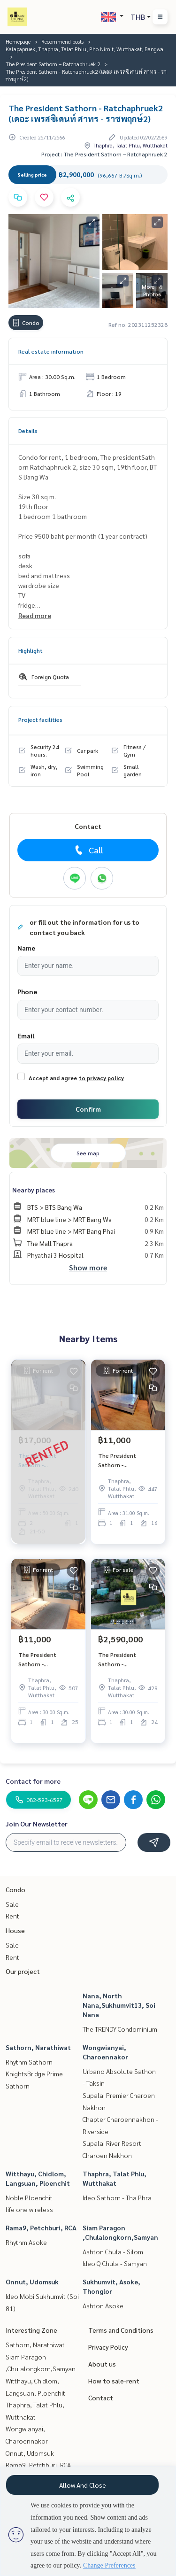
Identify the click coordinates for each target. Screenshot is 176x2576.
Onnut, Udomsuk (32, 2281)
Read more (34, 615)
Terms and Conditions (120, 2330)
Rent (12, 1915)
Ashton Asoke (103, 2305)
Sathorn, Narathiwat (38, 2047)
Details (28, 430)
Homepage (18, 41)
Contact (100, 2397)
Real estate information (51, 351)
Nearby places (33, 1189)
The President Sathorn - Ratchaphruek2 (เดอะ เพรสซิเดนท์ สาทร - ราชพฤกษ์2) (126, 1461)
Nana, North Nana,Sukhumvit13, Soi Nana (119, 2005)
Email (25, 1035)
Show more (88, 1267)
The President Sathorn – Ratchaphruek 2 (53, 64)
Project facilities (40, 719)
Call (88, 850)
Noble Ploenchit (29, 2197)
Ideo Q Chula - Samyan (115, 2263)
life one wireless (29, 2209)
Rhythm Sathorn (29, 2062)
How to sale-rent (113, 2380)
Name (26, 948)
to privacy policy (101, 1078)
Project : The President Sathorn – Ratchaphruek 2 (104, 154)
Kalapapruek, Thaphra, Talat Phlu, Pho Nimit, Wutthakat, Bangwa (84, 49)
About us (102, 2363)
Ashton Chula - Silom (113, 2251)
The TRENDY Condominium (120, 2029)
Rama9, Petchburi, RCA (41, 2227)
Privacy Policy (108, 2347)
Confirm (88, 1109)
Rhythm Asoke (26, 2242)
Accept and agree (53, 1078)
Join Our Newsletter (37, 1823)
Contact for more (33, 1781)
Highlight (30, 650)
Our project (23, 1971)
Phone (27, 991)
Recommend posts (62, 41)
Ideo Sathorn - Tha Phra (117, 2197)
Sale (12, 1904)
